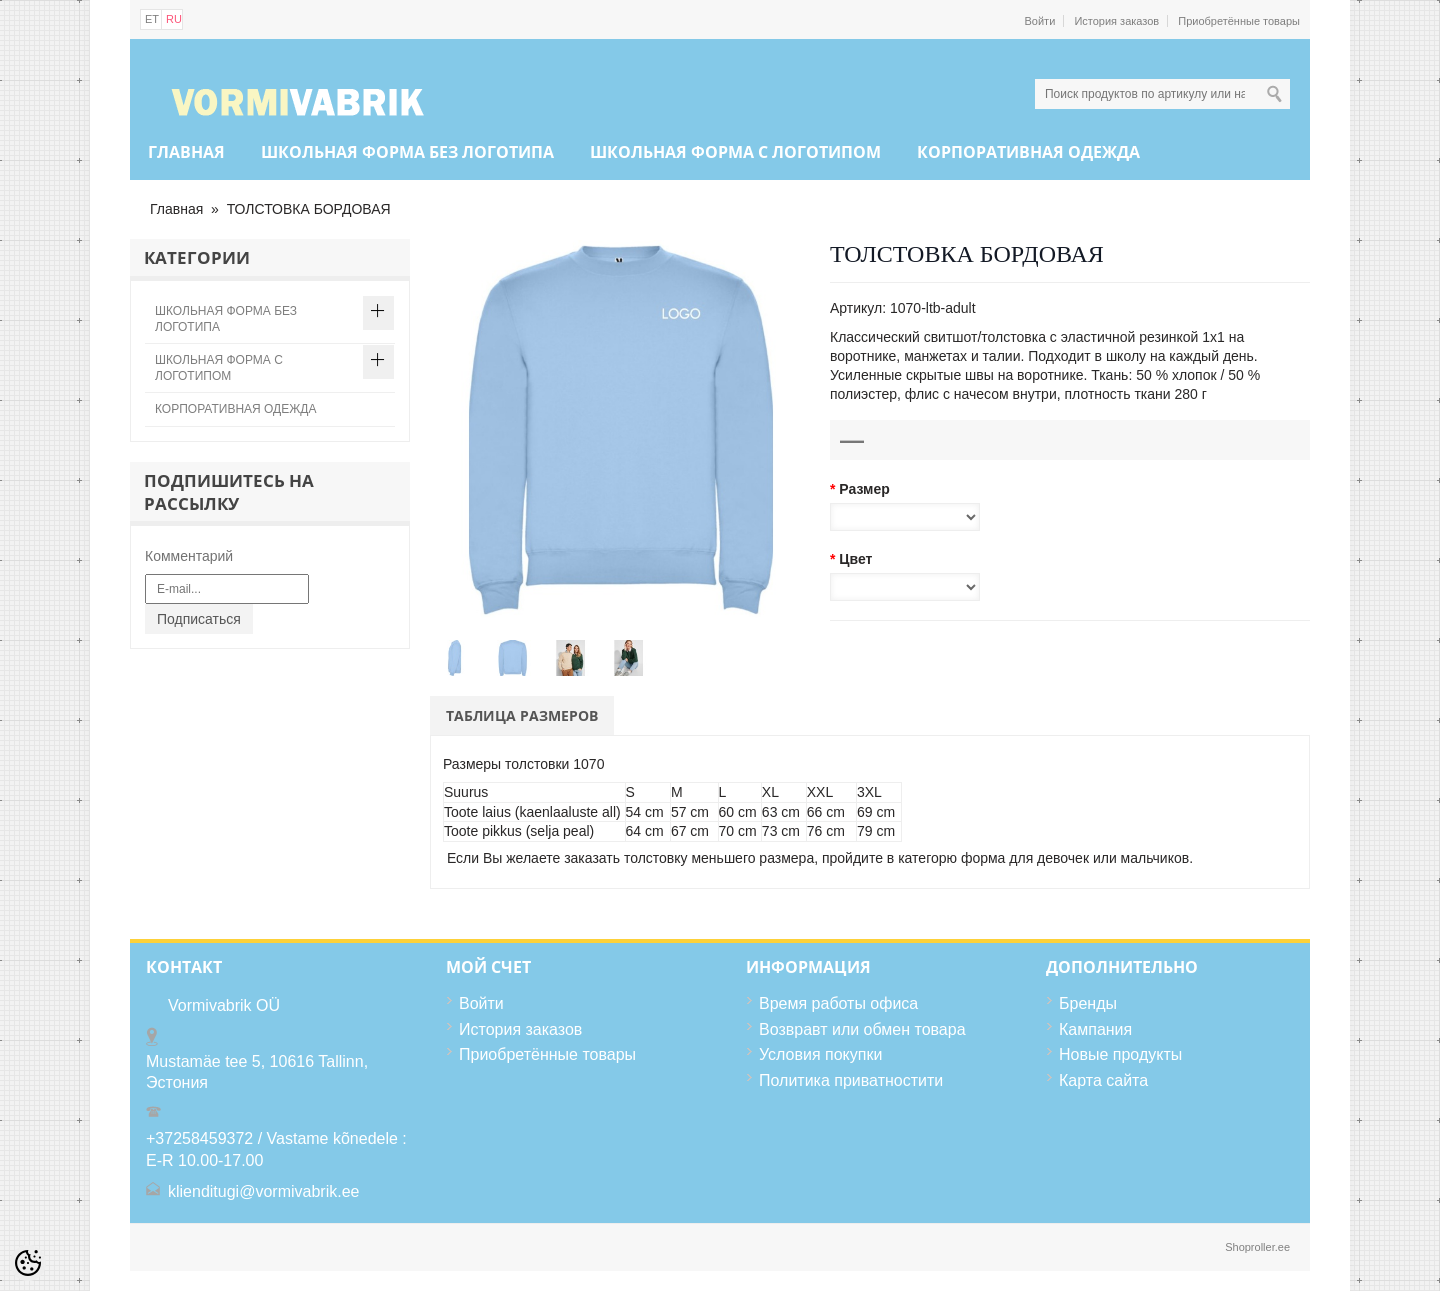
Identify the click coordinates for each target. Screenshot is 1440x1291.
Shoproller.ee (1257, 1247)
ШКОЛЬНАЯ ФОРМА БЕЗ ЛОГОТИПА (407, 152)
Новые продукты (1120, 1054)
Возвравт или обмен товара (862, 1029)
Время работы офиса (838, 1003)
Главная (186, 152)
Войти (1040, 21)
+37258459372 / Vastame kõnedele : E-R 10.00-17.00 (276, 1149)
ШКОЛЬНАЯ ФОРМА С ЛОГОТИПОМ (735, 152)
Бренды (1088, 1003)
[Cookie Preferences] (28, 1263)
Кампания (1095, 1029)
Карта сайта (1103, 1080)
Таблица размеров (522, 715)
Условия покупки (820, 1054)
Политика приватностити (851, 1080)
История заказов (1116, 21)
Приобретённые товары (1239, 21)
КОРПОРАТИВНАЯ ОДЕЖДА (1028, 152)
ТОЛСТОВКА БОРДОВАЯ (309, 209)
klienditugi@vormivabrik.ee (263, 1191)
